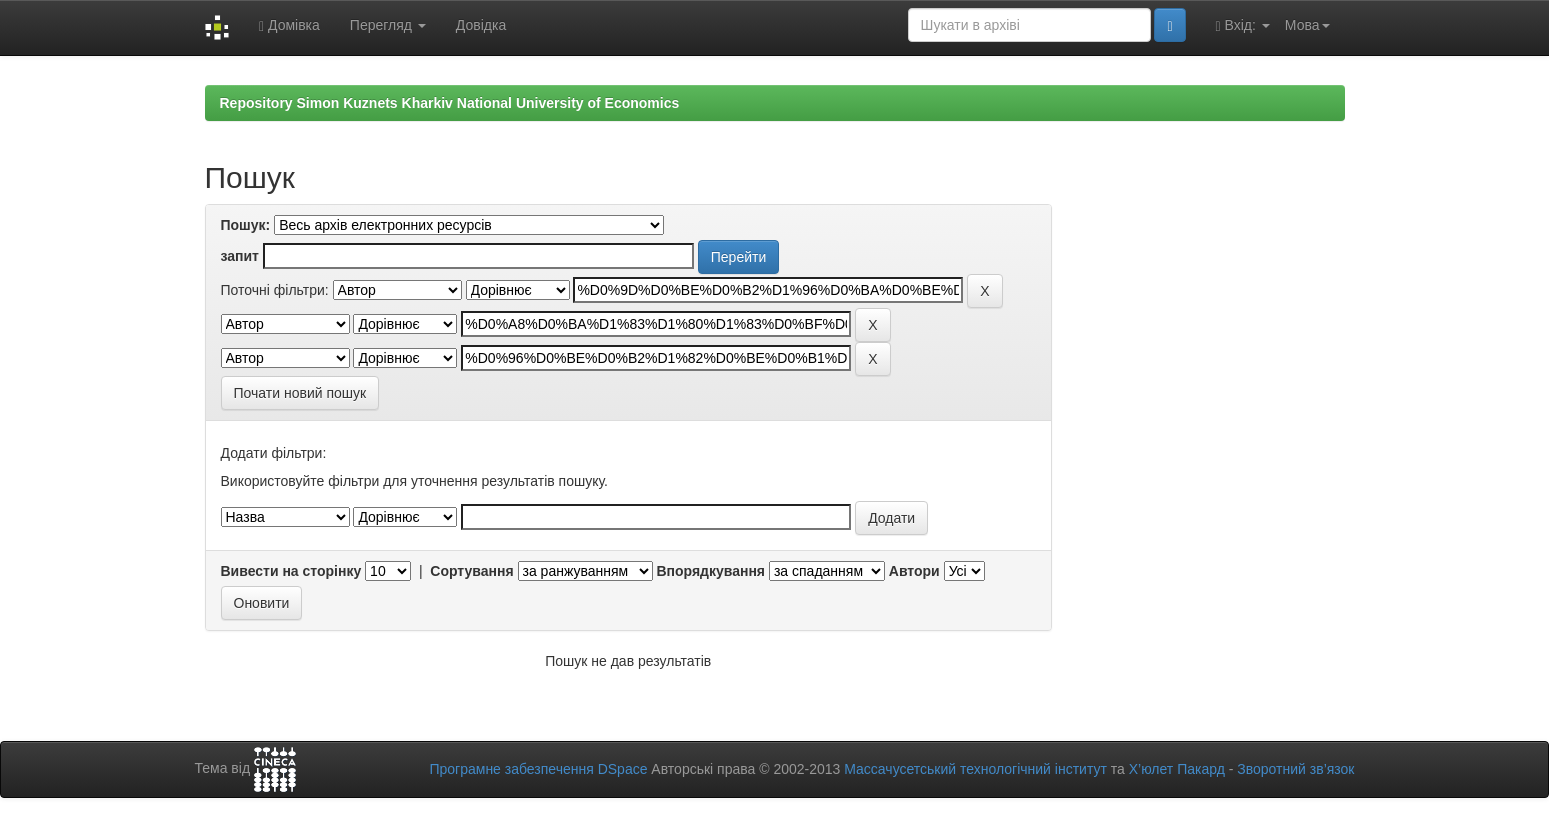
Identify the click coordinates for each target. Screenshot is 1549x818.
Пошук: (246, 225)
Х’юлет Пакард (1177, 769)
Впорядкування (710, 571)
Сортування (471, 571)
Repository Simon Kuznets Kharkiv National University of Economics (450, 103)
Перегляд (388, 25)
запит (240, 256)
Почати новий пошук (300, 393)
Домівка (289, 25)
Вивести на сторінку (291, 571)
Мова (1307, 25)
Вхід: (1243, 25)
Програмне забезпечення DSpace (538, 769)
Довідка (481, 25)
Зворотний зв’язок (1295, 769)
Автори (914, 571)
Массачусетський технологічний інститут (975, 769)
